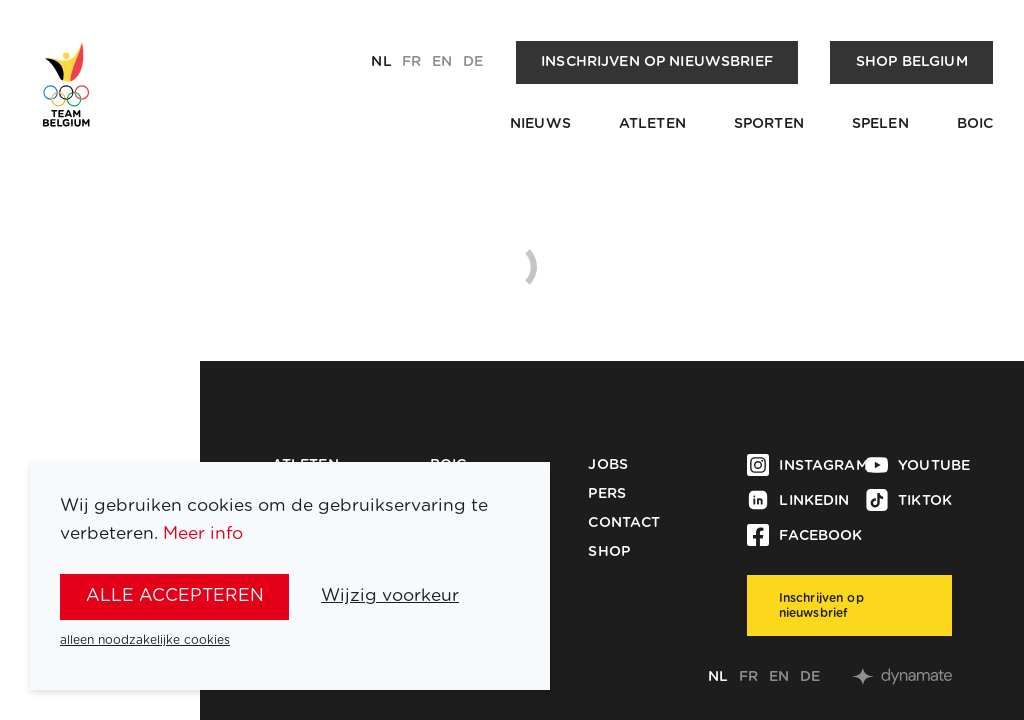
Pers (607, 494)
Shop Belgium (912, 62)
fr (411, 62)
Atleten (652, 124)
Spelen (880, 124)
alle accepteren (175, 595)
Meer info (203, 533)
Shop (609, 552)
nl (381, 62)
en (442, 62)
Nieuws (540, 124)
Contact (624, 523)
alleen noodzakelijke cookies (145, 640)
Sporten (769, 124)
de (473, 62)
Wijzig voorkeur (390, 595)
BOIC (975, 124)
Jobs (608, 465)
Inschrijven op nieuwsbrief (657, 62)
